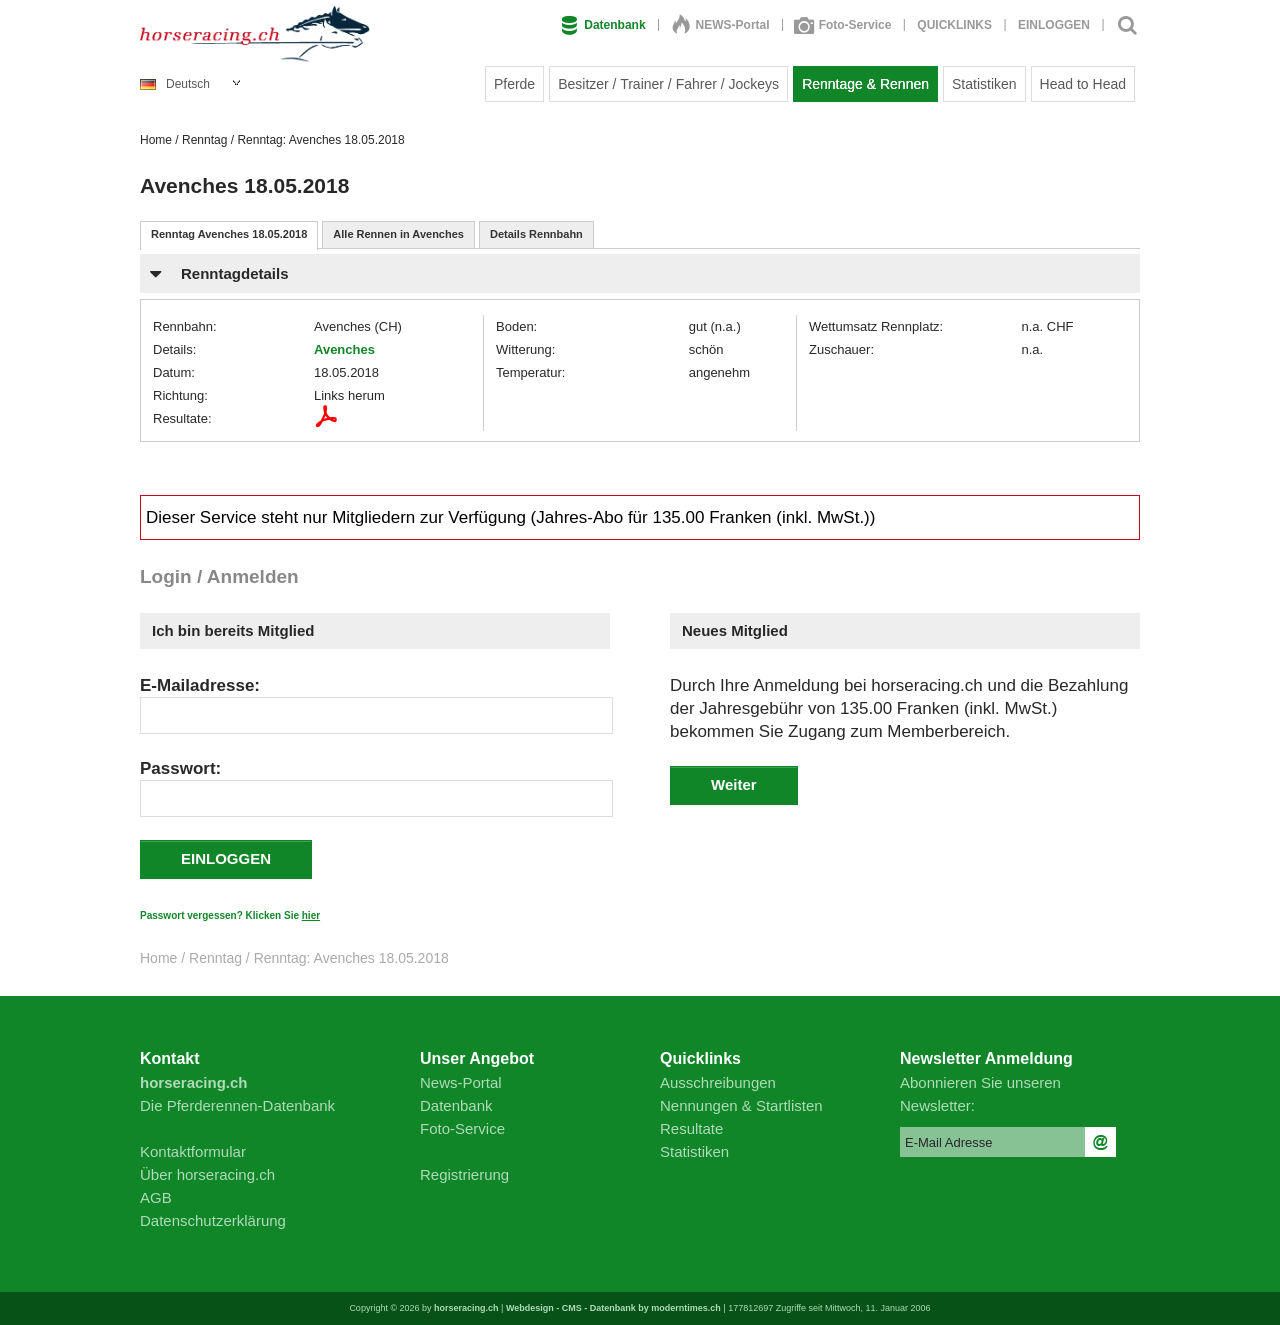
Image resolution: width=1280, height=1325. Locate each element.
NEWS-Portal (721, 25)
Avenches (344, 349)
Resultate (691, 1128)
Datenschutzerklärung (213, 1220)
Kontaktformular (193, 1151)
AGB (156, 1197)
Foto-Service (844, 25)
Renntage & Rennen (865, 84)
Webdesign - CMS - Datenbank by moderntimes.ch (613, 1308)
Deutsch (175, 84)
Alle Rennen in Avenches (398, 234)
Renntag (204, 140)
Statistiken (984, 84)
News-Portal (461, 1082)
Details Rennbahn (536, 234)
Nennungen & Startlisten (741, 1105)
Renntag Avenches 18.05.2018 (229, 234)
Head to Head (1083, 84)
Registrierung (464, 1174)
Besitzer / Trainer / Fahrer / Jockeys (668, 84)
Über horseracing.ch (207, 1174)
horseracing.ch (466, 1308)
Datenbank (603, 25)
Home (156, 140)
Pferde (514, 84)
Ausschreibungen (718, 1082)
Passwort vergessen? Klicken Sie (230, 915)
